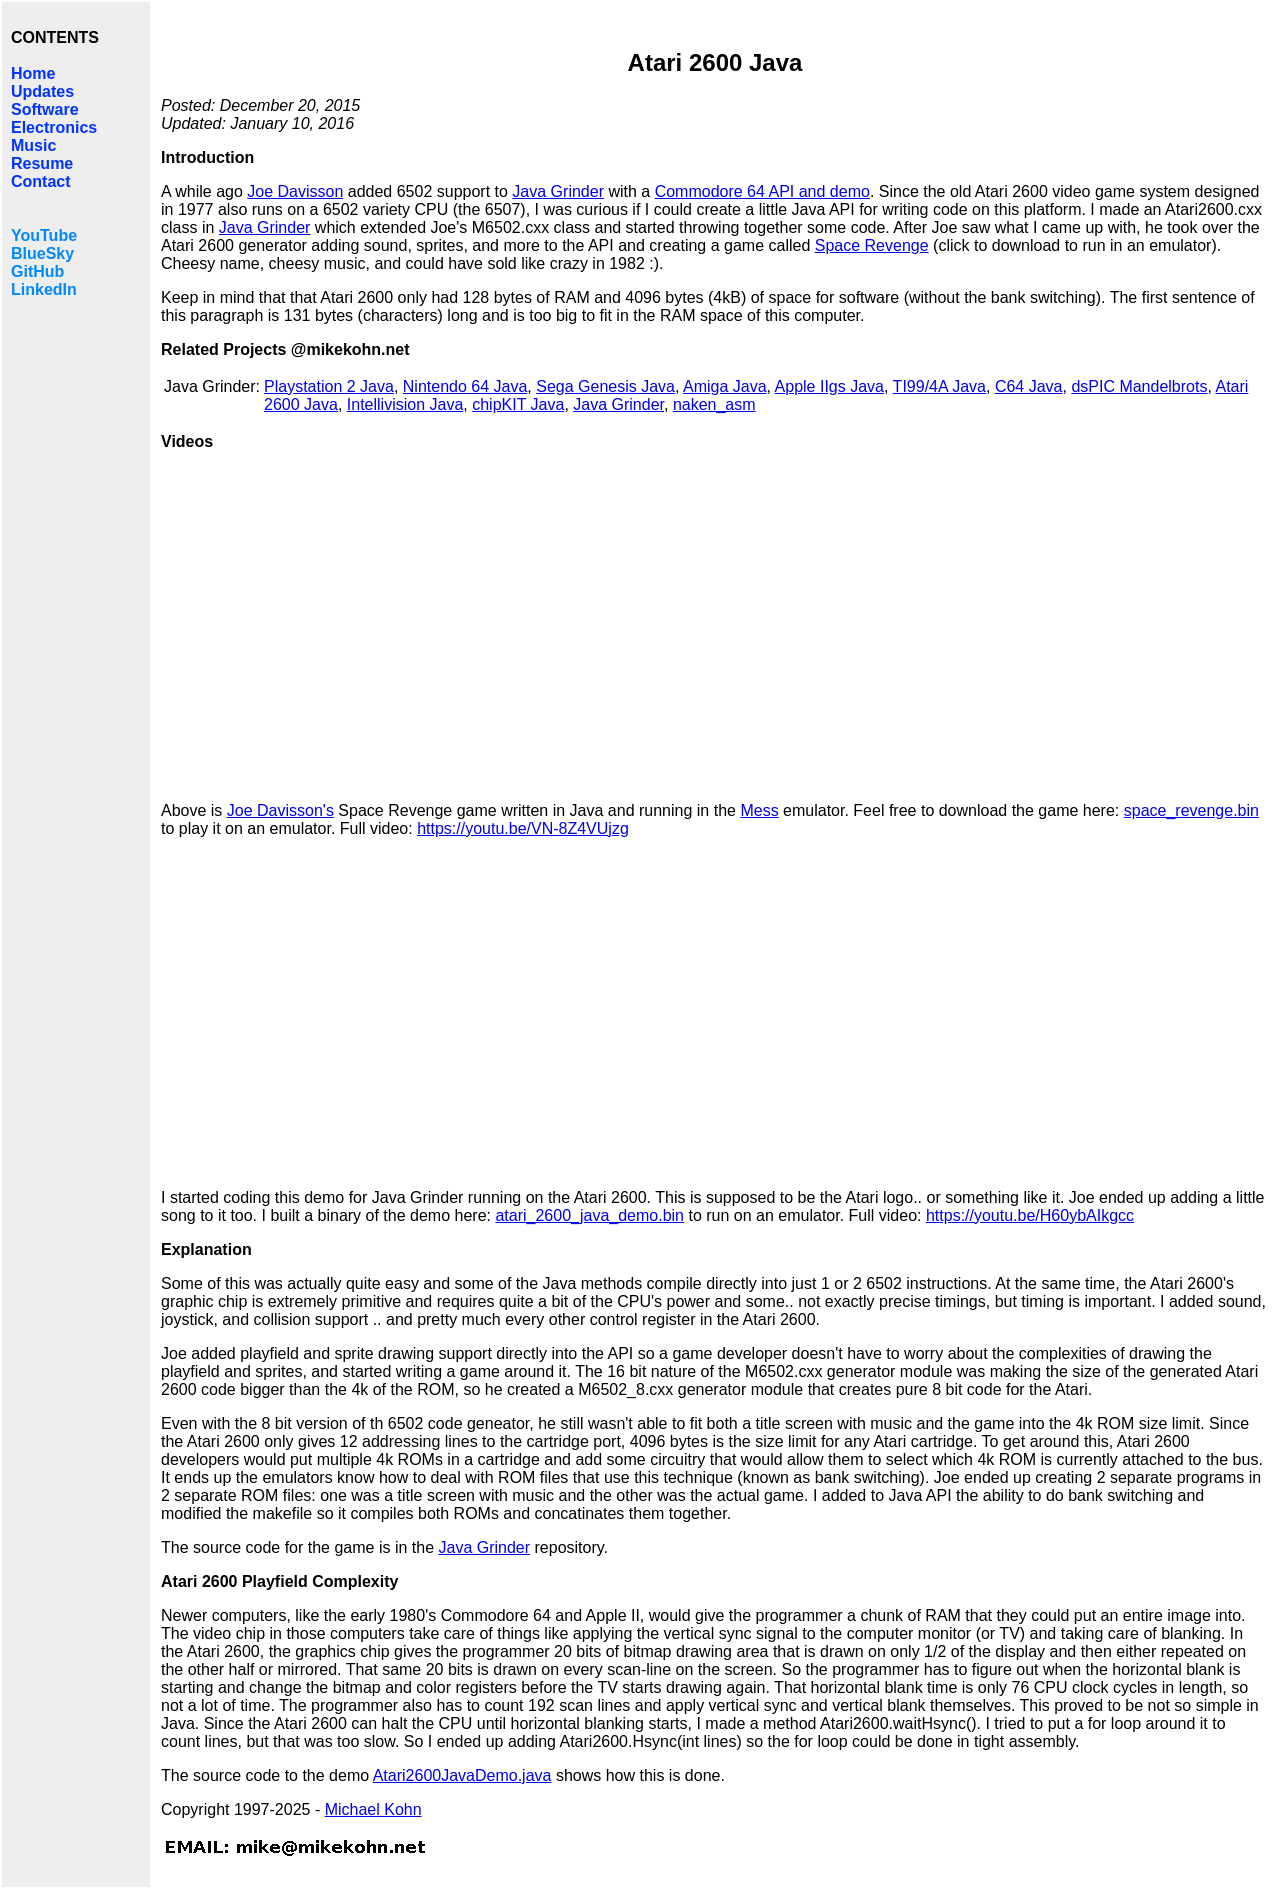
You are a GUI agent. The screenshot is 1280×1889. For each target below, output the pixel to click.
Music (33, 145)
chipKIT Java (518, 404)
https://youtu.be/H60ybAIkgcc (1030, 1215)
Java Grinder (558, 191)
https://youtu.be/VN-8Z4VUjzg (523, 828)
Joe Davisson (295, 191)
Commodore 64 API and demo (762, 191)
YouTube (44, 235)
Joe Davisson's (280, 810)
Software (45, 109)
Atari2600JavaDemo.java (462, 1775)
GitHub (37, 271)
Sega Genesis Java (605, 386)
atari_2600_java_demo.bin (589, 1215)
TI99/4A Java (939, 386)
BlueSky (42, 253)
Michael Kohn (373, 1809)
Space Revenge (872, 245)
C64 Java (1029, 386)
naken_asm (714, 404)
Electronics (54, 127)
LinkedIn (44, 289)
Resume (42, 163)
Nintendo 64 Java (465, 386)
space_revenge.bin (1191, 810)
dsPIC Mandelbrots (1139, 386)
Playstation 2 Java (329, 386)
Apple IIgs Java (829, 386)
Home (33, 73)
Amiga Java (725, 386)
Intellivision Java (405, 404)
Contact (41, 181)
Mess (759, 810)
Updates (42, 91)
